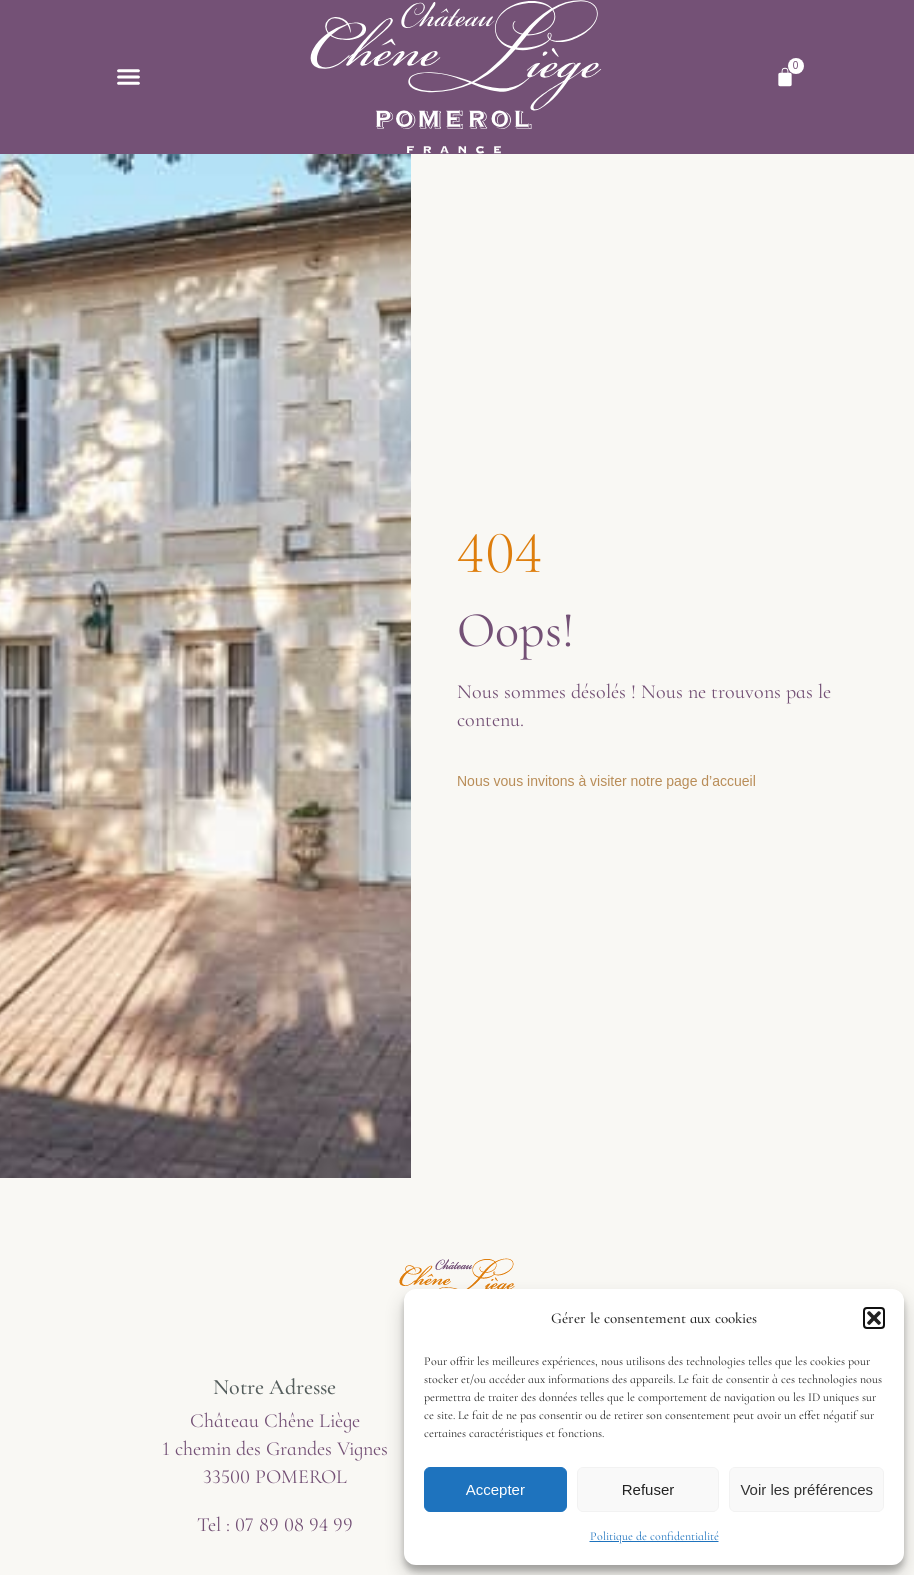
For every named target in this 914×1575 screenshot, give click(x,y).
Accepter (495, 1489)
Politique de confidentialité (654, 1536)
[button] (874, 1318)
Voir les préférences (806, 1489)
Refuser (648, 1489)
